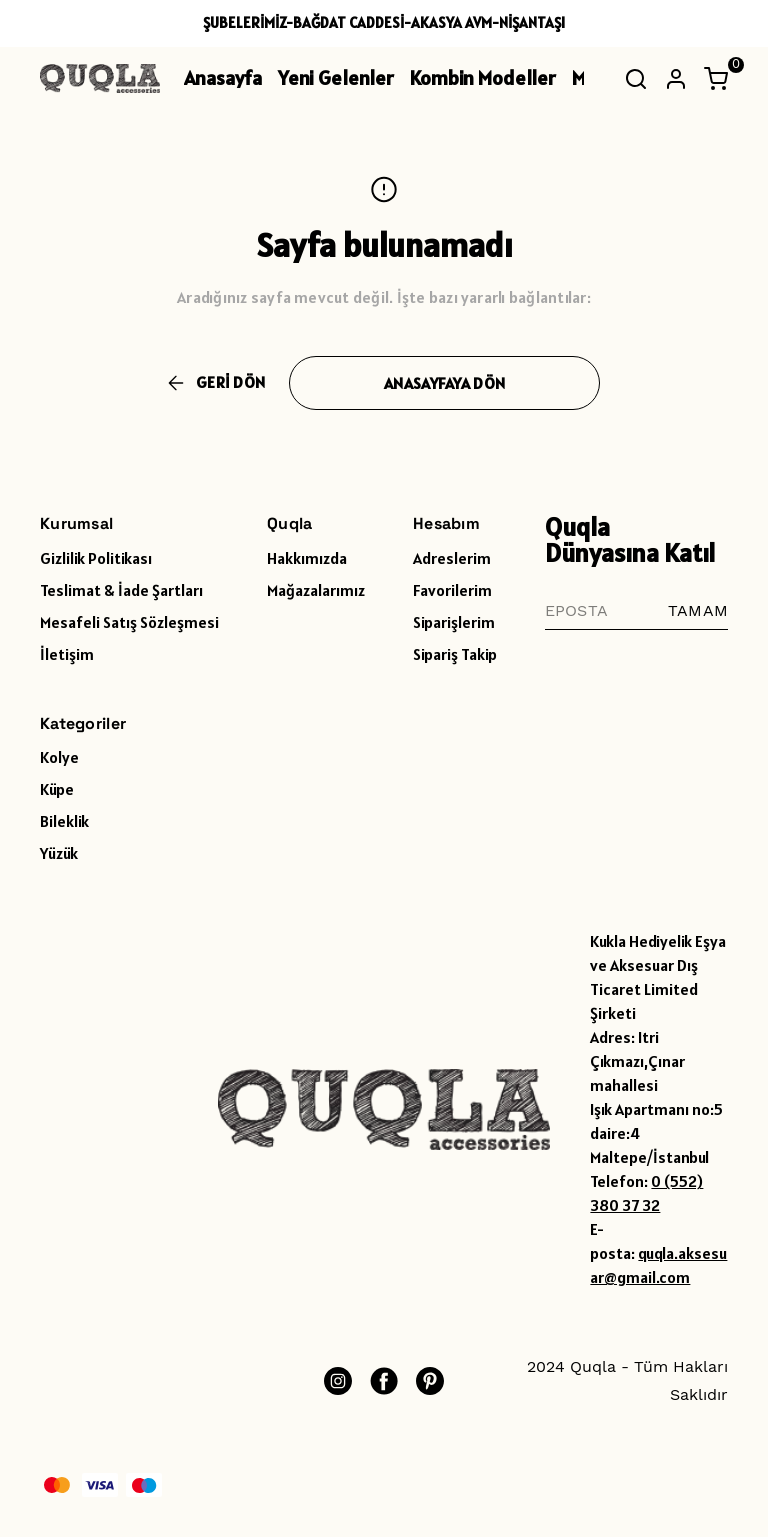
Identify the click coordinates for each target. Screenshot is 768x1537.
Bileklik (64, 821)
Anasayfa (223, 78)
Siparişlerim (454, 622)
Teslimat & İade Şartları (121, 590)
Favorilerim (452, 590)
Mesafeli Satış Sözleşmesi (129, 622)
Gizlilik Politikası (96, 558)
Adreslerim (452, 558)
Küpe (57, 789)
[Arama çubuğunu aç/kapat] (636, 79)
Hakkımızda (307, 558)
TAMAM (698, 610)
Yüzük (59, 853)
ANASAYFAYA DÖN (444, 383)
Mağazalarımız (316, 590)
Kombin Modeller (483, 78)
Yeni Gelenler (336, 78)
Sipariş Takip (455, 654)
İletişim (67, 654)
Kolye (59, 757)
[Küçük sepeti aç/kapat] (716, 79)
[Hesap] (676, 79)
